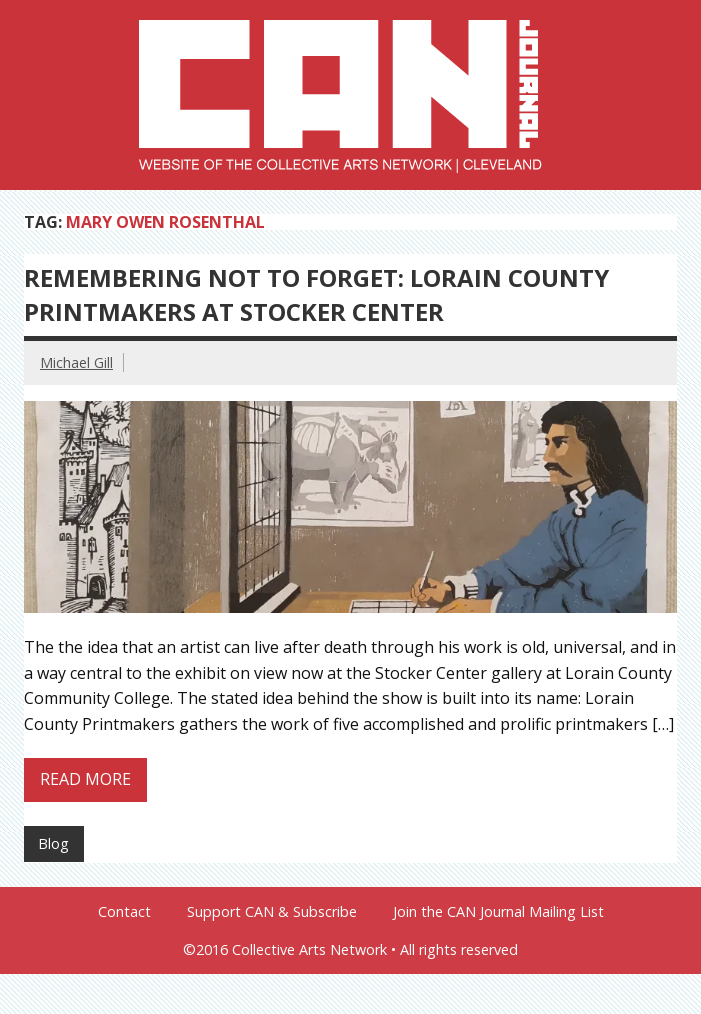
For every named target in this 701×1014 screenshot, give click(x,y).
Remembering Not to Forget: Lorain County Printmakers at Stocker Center (316, 294)
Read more (85, 779)
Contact (124, 912)
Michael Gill (76, 362)
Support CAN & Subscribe (272, 912)
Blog (53, 843)
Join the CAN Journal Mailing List (498, 912)
